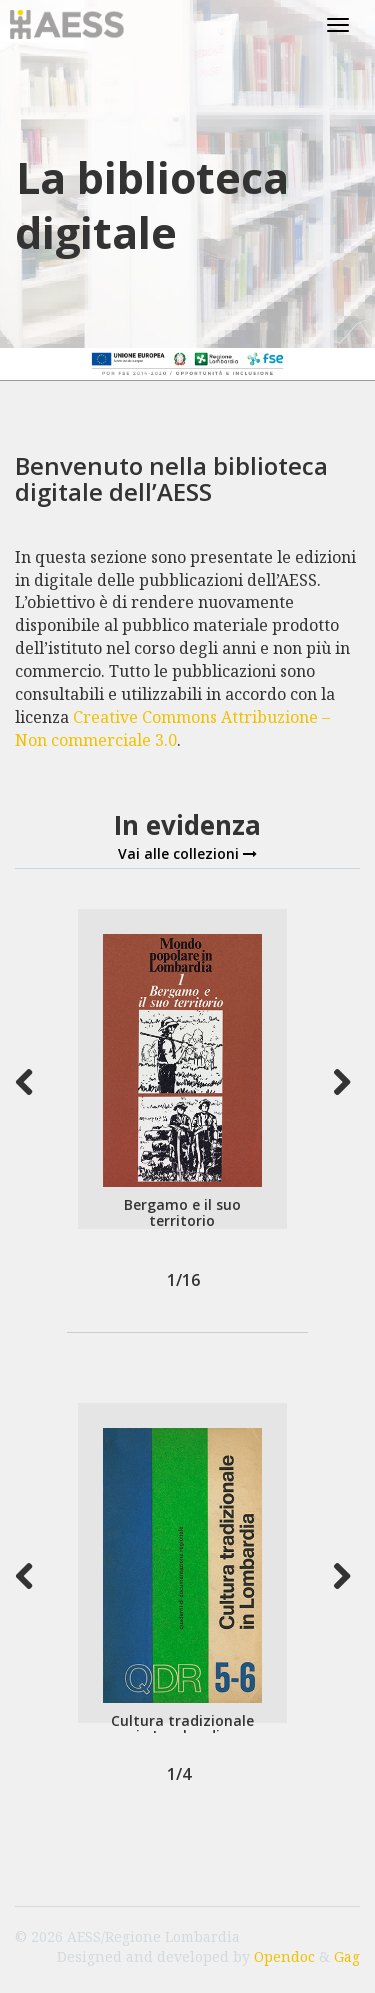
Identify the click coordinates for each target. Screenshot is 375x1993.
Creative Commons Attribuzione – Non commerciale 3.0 (172, 728)
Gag (347, 1956)
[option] (182, 1069)
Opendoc (284, 1956)
